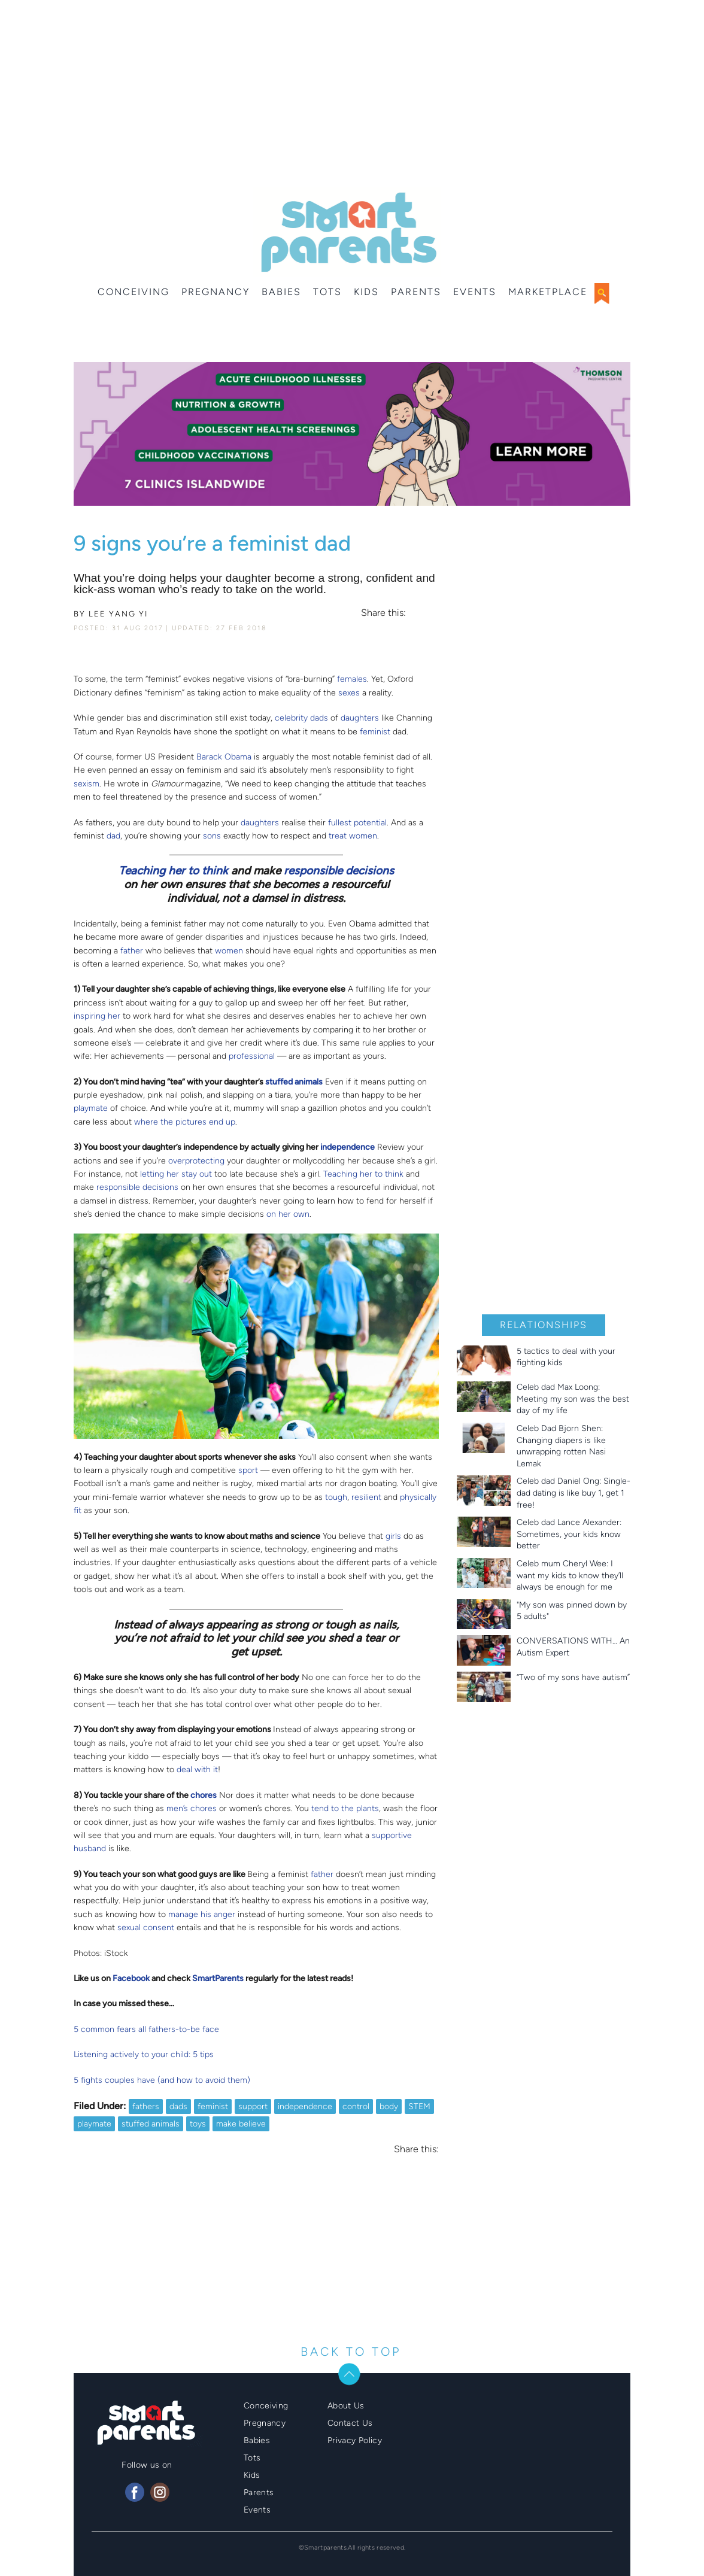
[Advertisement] (352, 96)
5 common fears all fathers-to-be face (146, 2029)
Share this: (383, 613)
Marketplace (547, 291)
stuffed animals (151, 2124)
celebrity (291, 718)
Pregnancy (215, 291)
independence (305, 2106)
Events (474, 291)
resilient (366, 1497)
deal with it (197, 1769)
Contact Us (350, 2423)
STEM (419, 2106)
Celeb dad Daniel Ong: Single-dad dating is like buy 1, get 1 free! (573, 1492)
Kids (366, 291)
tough (336, 1497)
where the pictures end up (184, 1122)
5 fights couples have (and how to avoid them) (162, 2080)
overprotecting (196, 1161)
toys (198, 2124)
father (131, 951)
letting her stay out (176, 1174)
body (389, 2106)
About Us (346, 2406)
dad (113, 836)
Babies (281, 291)
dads (319, 718)
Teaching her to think (173, 870)
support (253, 2106)
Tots (327, 291)
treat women (353, 836)
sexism (86, 784)
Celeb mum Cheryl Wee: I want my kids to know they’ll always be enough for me (570, 1575)
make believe (241, 2124)
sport (248, 1470)
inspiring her (97, 1016)
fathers (145, 2106)
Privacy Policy (354, 2440)
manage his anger (201, 1914)
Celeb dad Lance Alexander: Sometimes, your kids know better (569, 1534)
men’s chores (191, 1808)
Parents (416, 291)
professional (252, 1056)
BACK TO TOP (351, 2351)
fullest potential (357, 823)
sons (212, 836)
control (355, 2106)
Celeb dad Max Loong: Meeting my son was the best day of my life (573, 1398)
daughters (360, 718)
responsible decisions (339, 870)
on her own (287, 1214)
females (352, 679)
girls (393, 1536)
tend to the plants (345, 1808)
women (229, 951)
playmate (91, 1108)
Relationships (543, 1324)
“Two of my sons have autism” (573, 1677)
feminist (375, 732)
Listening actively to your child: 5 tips (144, 2054)
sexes (349, 693)
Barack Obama (223, 757)
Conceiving (133, 291)
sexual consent (145, 1927)
